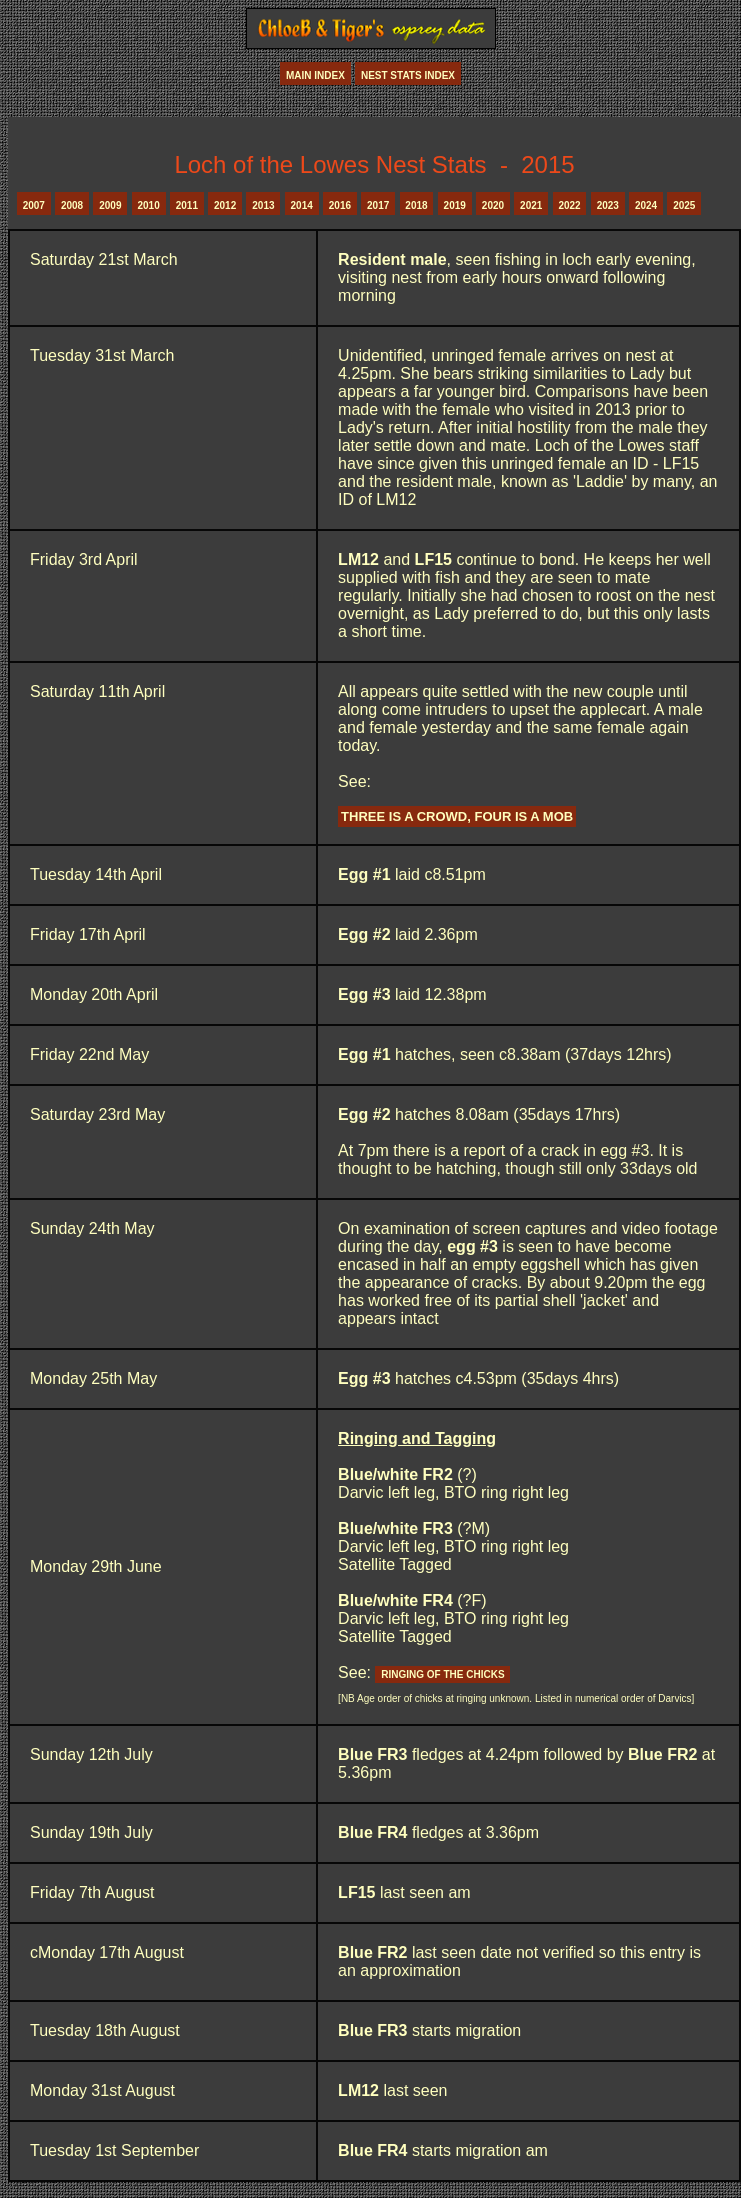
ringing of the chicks (442, 1674)
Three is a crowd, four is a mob (457, 816)
